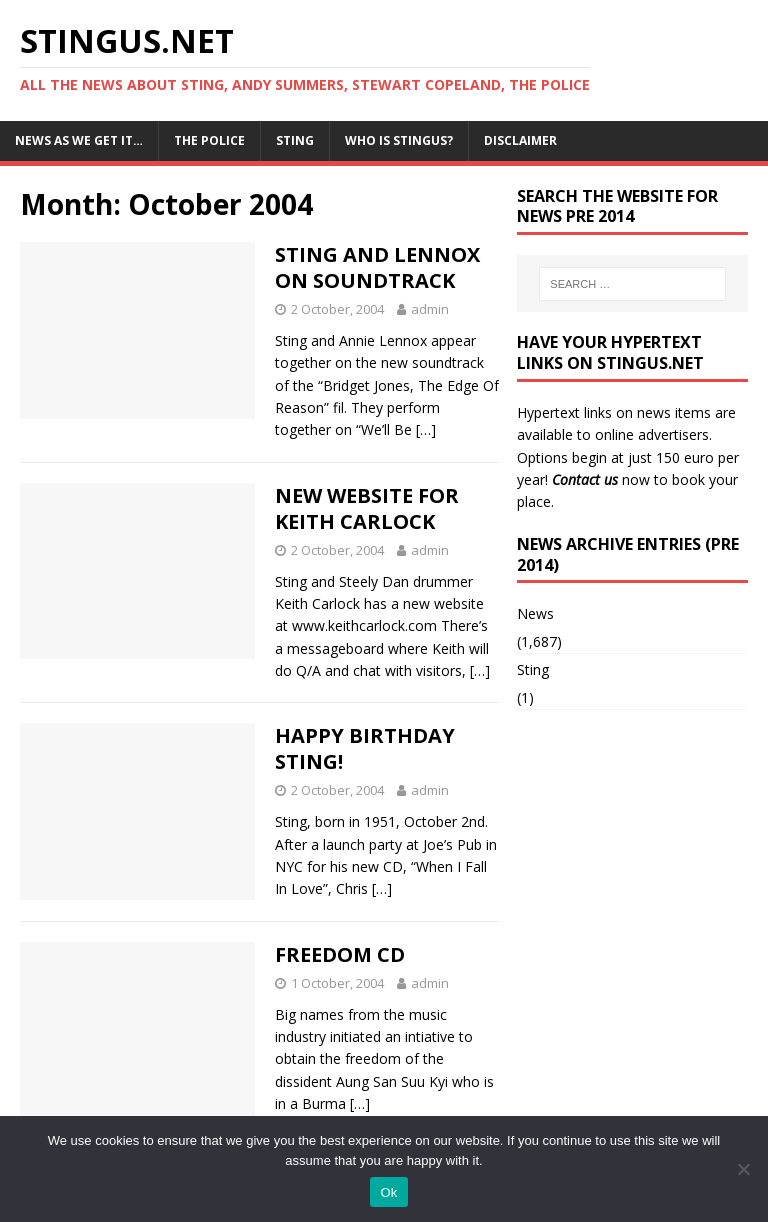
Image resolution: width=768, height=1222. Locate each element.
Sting (295, 140)
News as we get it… (79, 140)
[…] (426, 429)
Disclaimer (520, 140)
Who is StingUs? (399, 140)
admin (430, 309)
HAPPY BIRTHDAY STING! (365, 748)
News (535, 613)
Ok (388, 1192)
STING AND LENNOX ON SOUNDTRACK (377, 267)
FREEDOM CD (340, 954)
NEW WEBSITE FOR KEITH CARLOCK (367, 508)
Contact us (585, 479)
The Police (209, 140)
